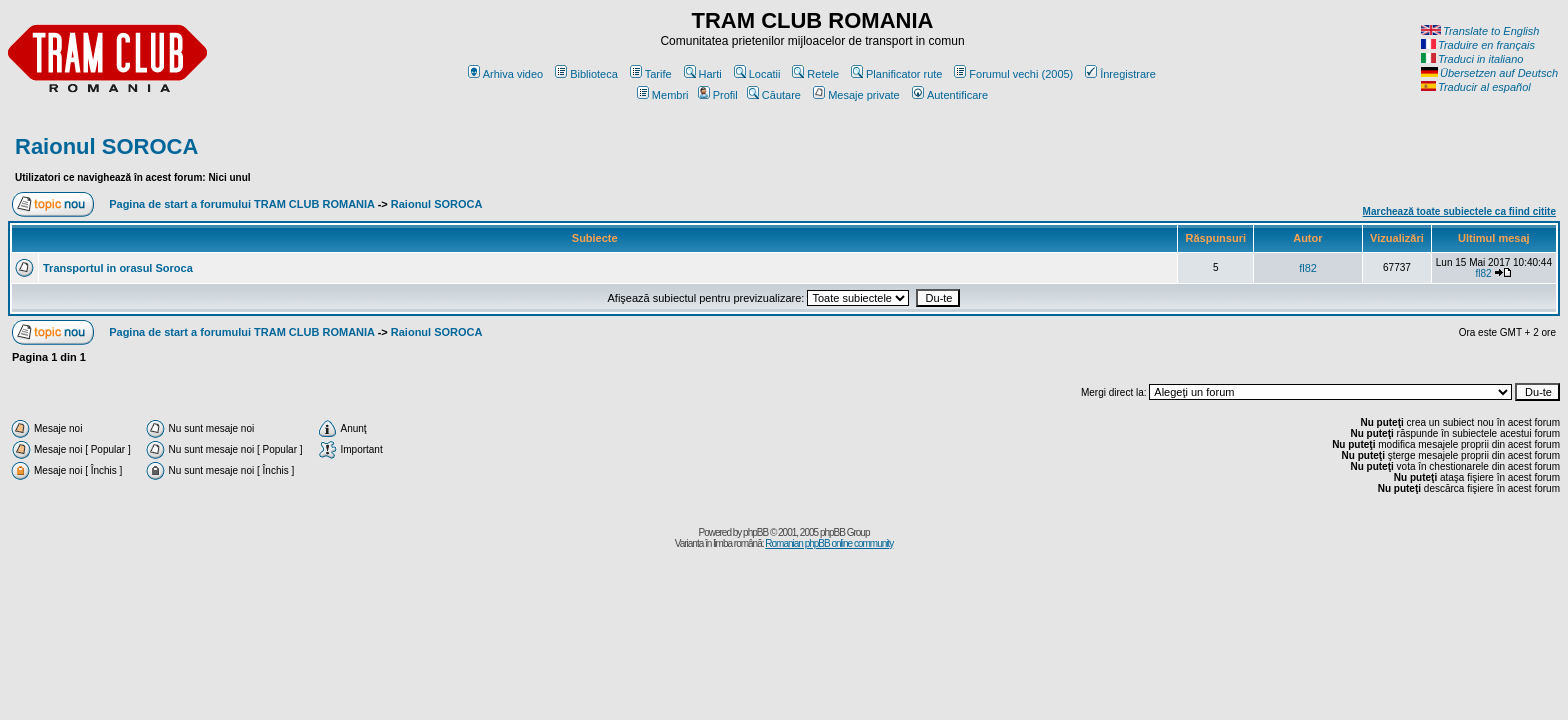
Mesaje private (856, 95)
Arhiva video (506, 74)
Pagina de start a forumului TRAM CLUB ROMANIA (241, 204)
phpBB (755, 532)
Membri (663, 95)
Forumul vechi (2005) (1013, 74)
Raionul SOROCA (106, 146)
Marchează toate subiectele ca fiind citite (1459, 211)
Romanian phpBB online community (829, 543)
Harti (703, 74)
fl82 (1308, 268)
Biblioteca (586, 74)
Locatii (757, 74)
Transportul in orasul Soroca (118, 268)
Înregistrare (1120, 74)
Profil (718, 95)
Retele (815, 74)
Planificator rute (896, 74)
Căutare (774, 95)
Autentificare (950, 95)
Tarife (651, 74)
